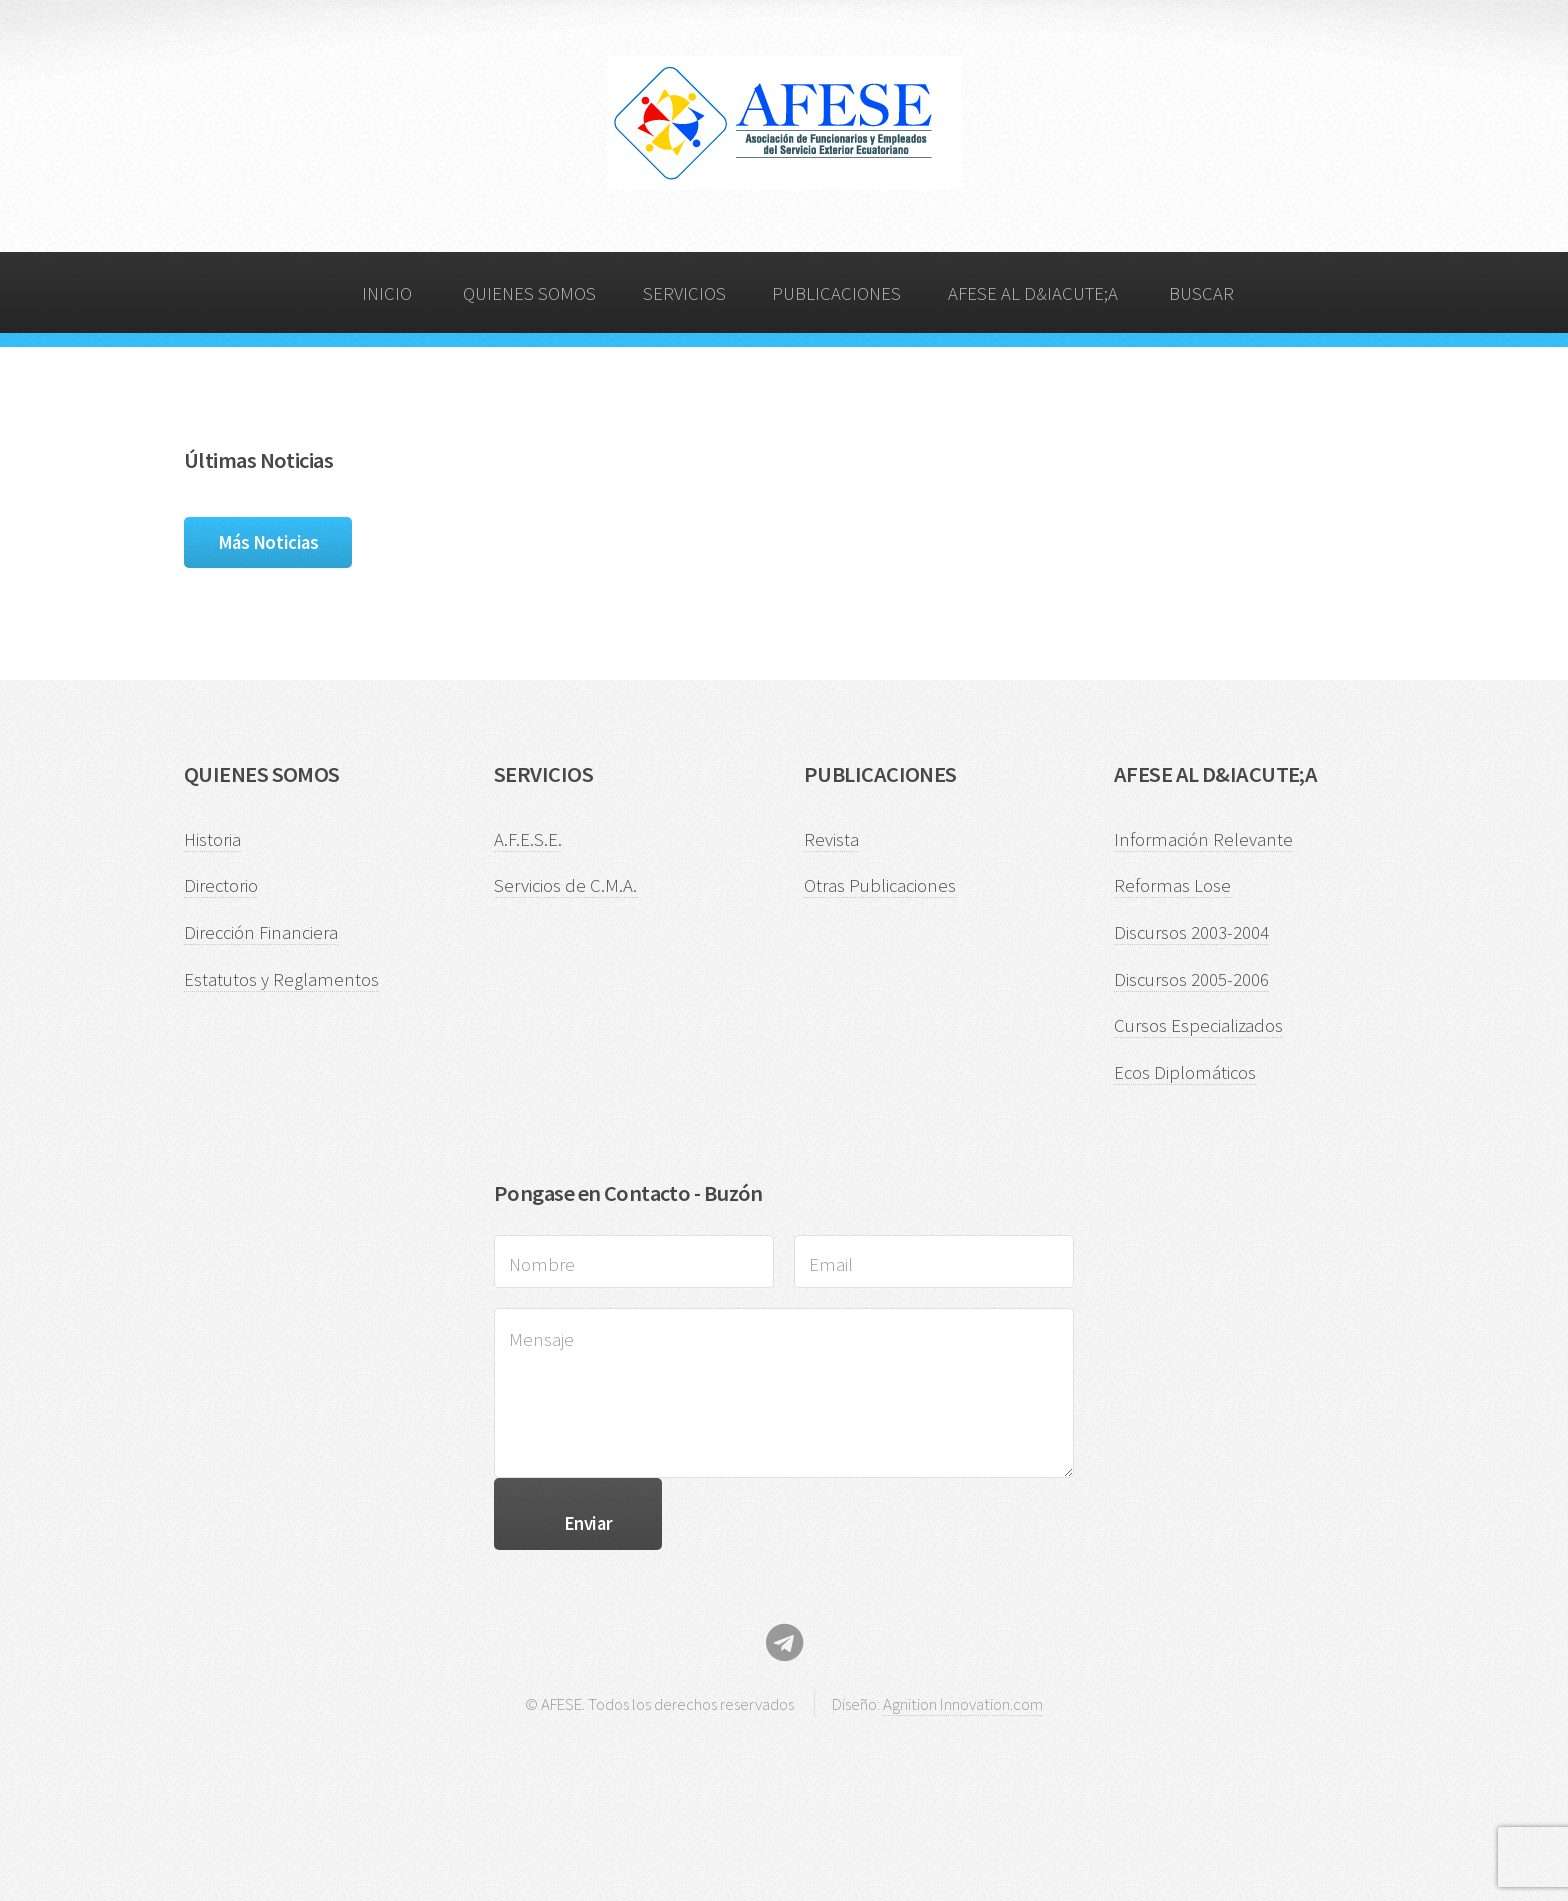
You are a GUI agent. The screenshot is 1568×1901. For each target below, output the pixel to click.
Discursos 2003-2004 (1191, 932)
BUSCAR (1201, 293)
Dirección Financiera (261, 932)
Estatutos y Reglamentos (281, 979)
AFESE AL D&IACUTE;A (1033, 293)
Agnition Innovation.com (963, 1704)
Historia (212, 839)
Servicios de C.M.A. (565, 885)
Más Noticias (268, 542)
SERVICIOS (684, 293)
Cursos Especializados (1198, 1025)
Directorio (221, 885)
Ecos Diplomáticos (1185, 1072)
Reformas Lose (1172, 885)
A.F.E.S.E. (528, 839)
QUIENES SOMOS (529, 293)
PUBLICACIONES (836, 293)
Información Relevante (1203, 839)
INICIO (387, 293)
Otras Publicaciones (880, 885)
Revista (831, 839)
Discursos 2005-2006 (1191, 979)
